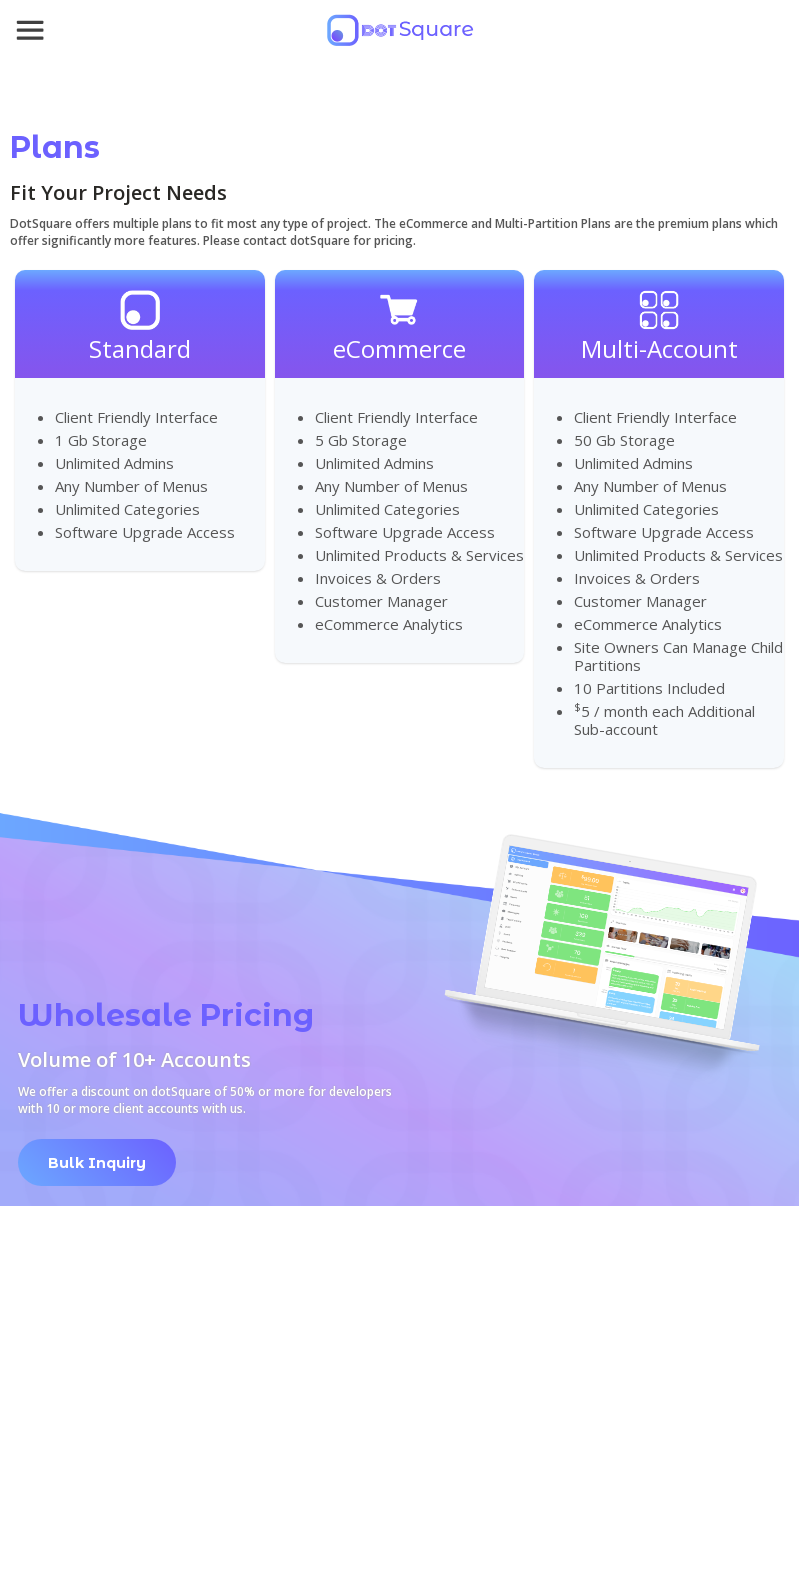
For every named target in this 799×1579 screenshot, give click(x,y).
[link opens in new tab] (97, 1152)
